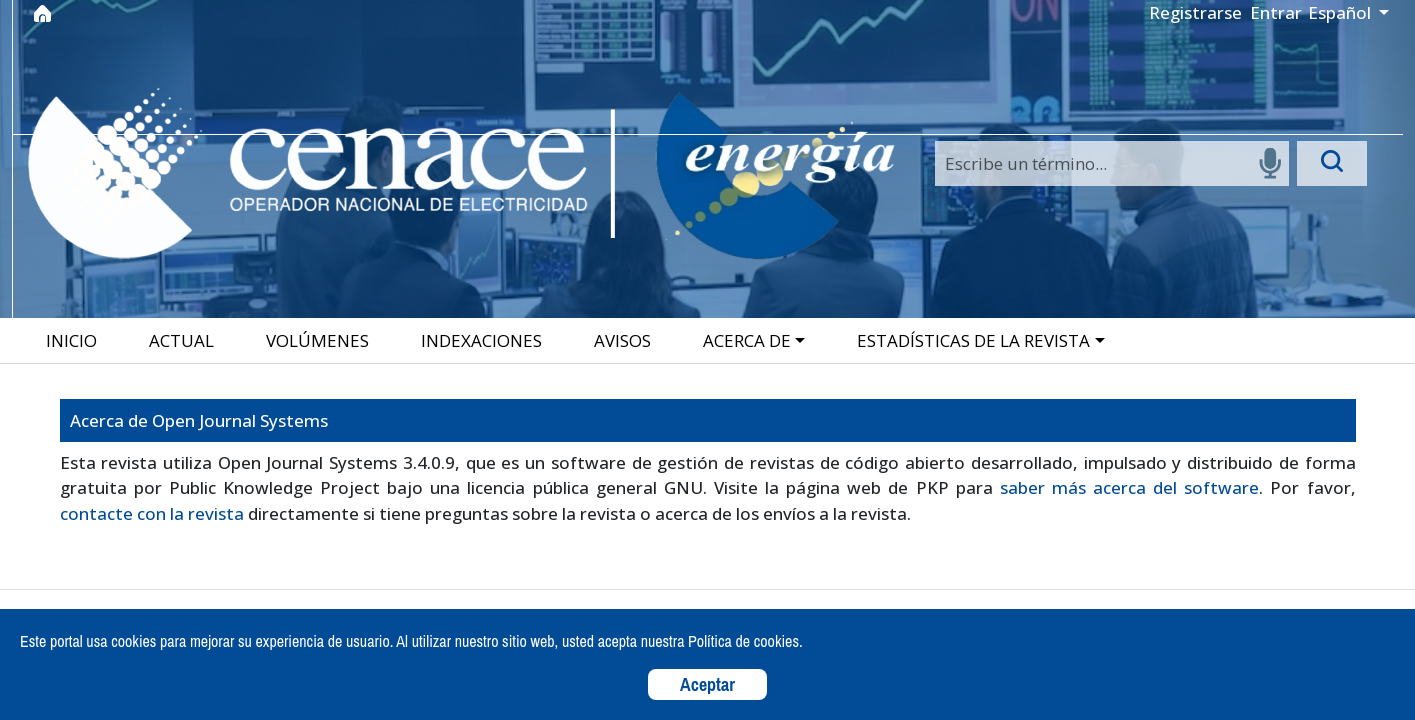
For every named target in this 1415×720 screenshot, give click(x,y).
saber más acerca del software (1130, 487)
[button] (756, 340)
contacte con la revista (152, 513)
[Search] (1112, 164)
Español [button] (1341, 12)
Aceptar (707, 684)
